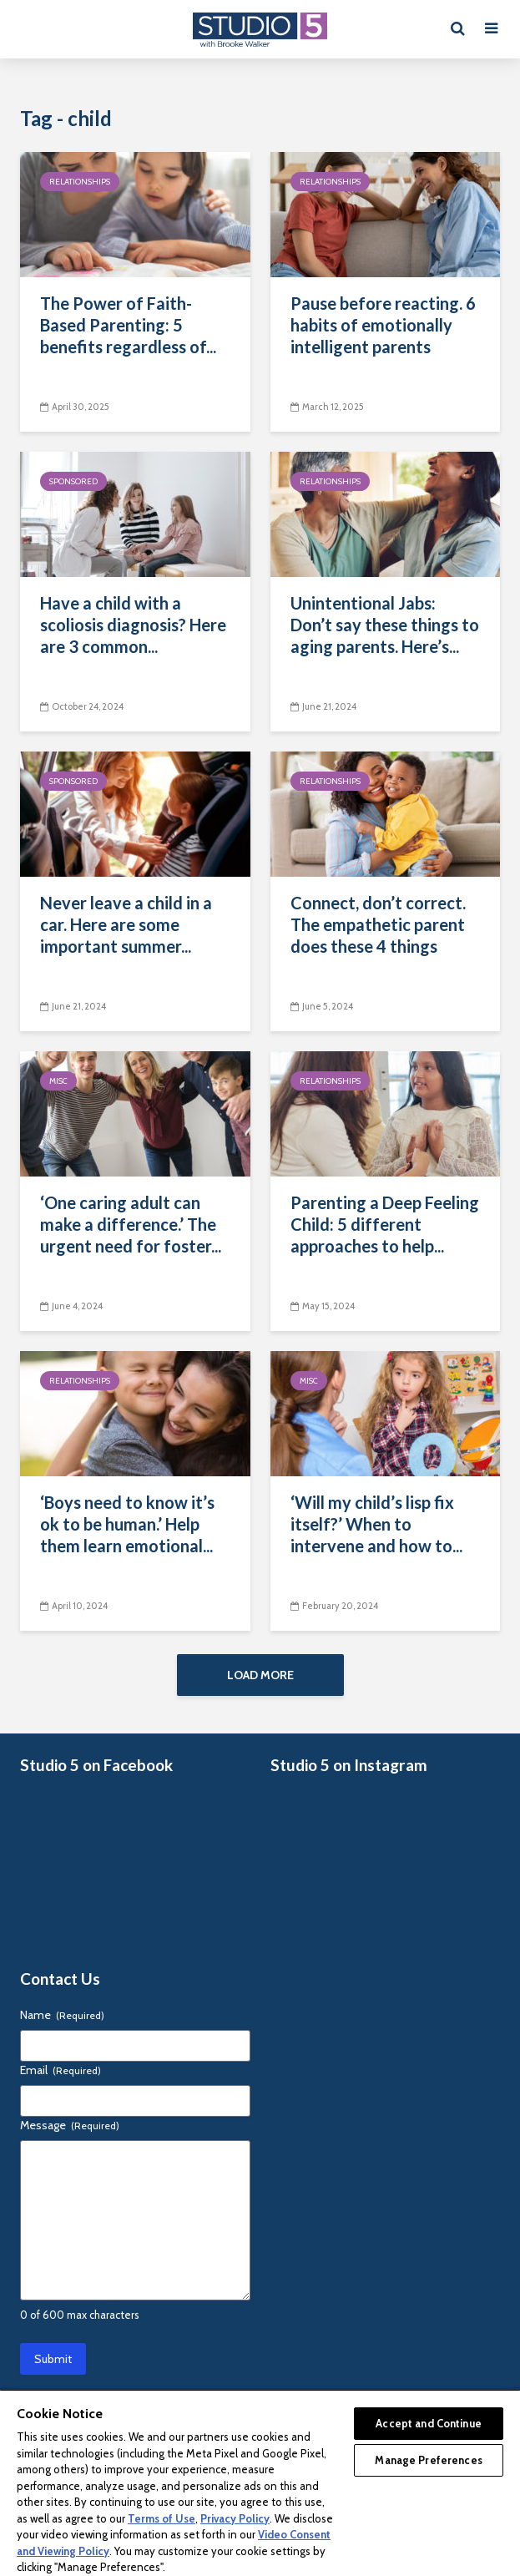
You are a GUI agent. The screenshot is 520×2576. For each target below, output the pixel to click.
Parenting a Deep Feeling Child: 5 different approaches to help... (384, 1224)
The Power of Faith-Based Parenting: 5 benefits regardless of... (128, 325)
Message (69, 2132)
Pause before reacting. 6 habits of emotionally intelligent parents (383, 325)
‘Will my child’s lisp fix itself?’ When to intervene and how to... (376, 1524)
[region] (260, 2482)
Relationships (79, 181)
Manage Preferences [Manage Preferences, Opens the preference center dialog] (428, 2460)
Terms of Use (161, 2518)
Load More (260, 1675)
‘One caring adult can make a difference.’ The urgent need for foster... (130, 1224)
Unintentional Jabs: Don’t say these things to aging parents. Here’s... (384, 624)
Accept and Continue (428, 2423)
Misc (58, 1080)
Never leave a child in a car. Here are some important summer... (126, 924)
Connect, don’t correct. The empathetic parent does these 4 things (378, 924)
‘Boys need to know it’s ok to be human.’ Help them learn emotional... (127, 1524)
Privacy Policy (235, 2518)
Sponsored (73, 481)
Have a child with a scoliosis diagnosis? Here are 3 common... (133, 624)
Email (60, 2077)
